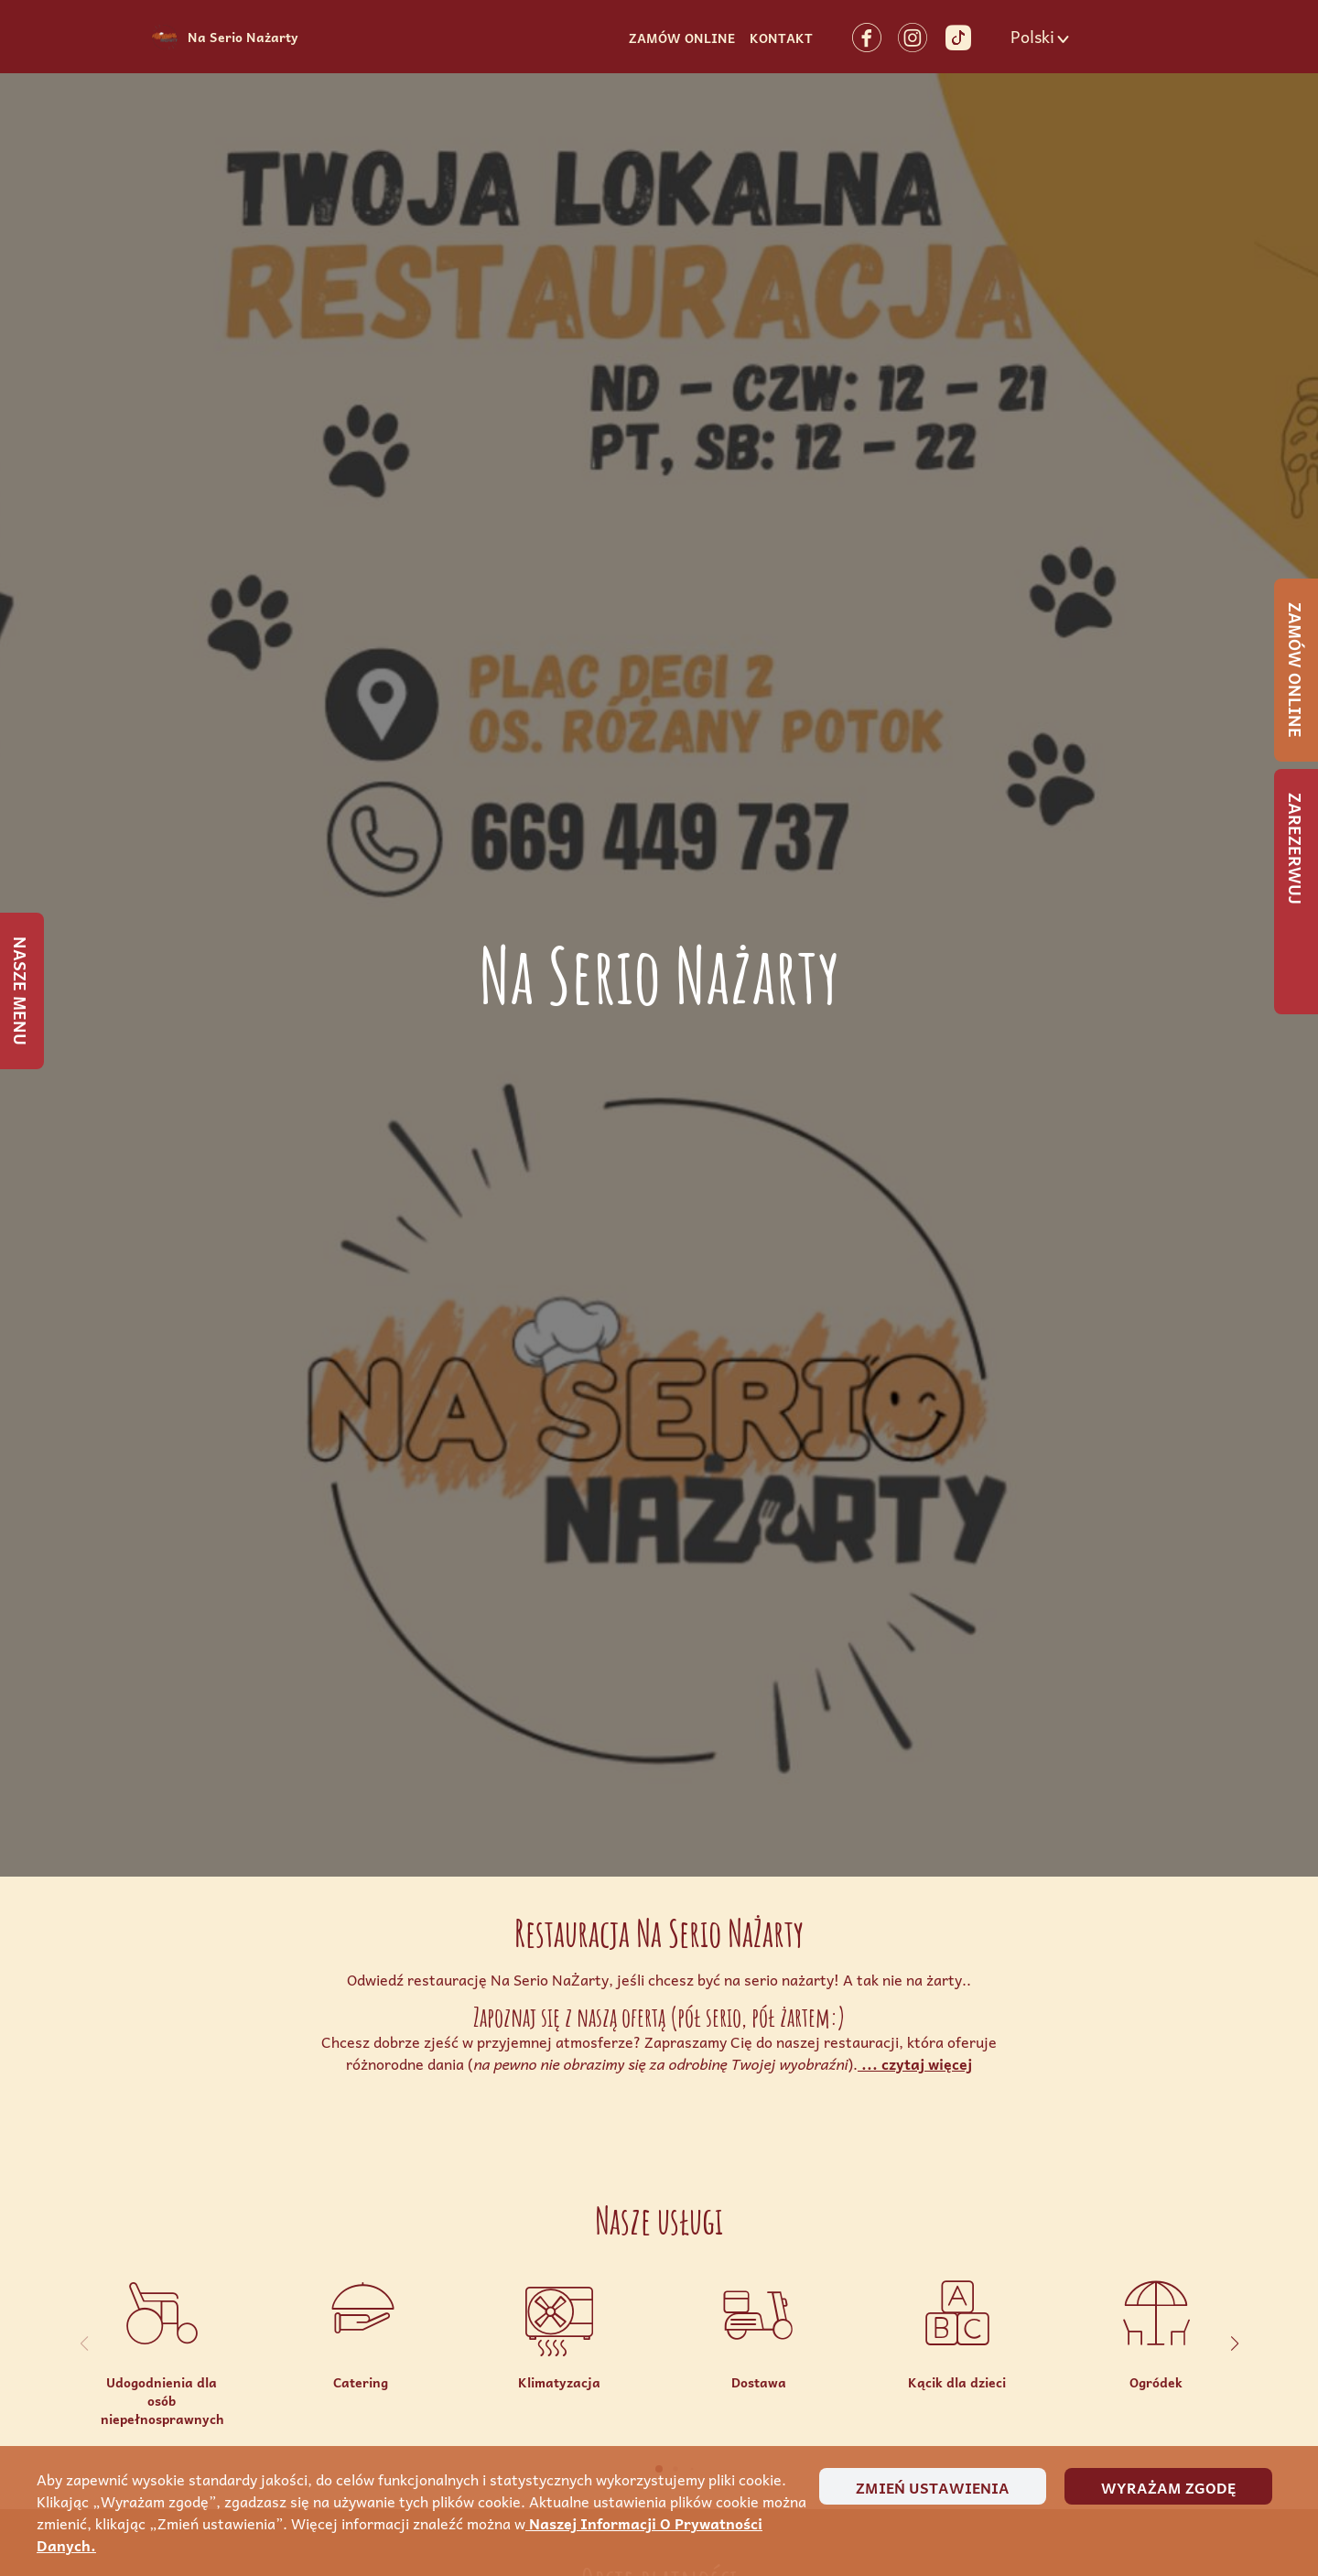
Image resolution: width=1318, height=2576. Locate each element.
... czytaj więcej (915, 2063)
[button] (1042, 36)
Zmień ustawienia (933, 2487)
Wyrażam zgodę (1168, 2487)
